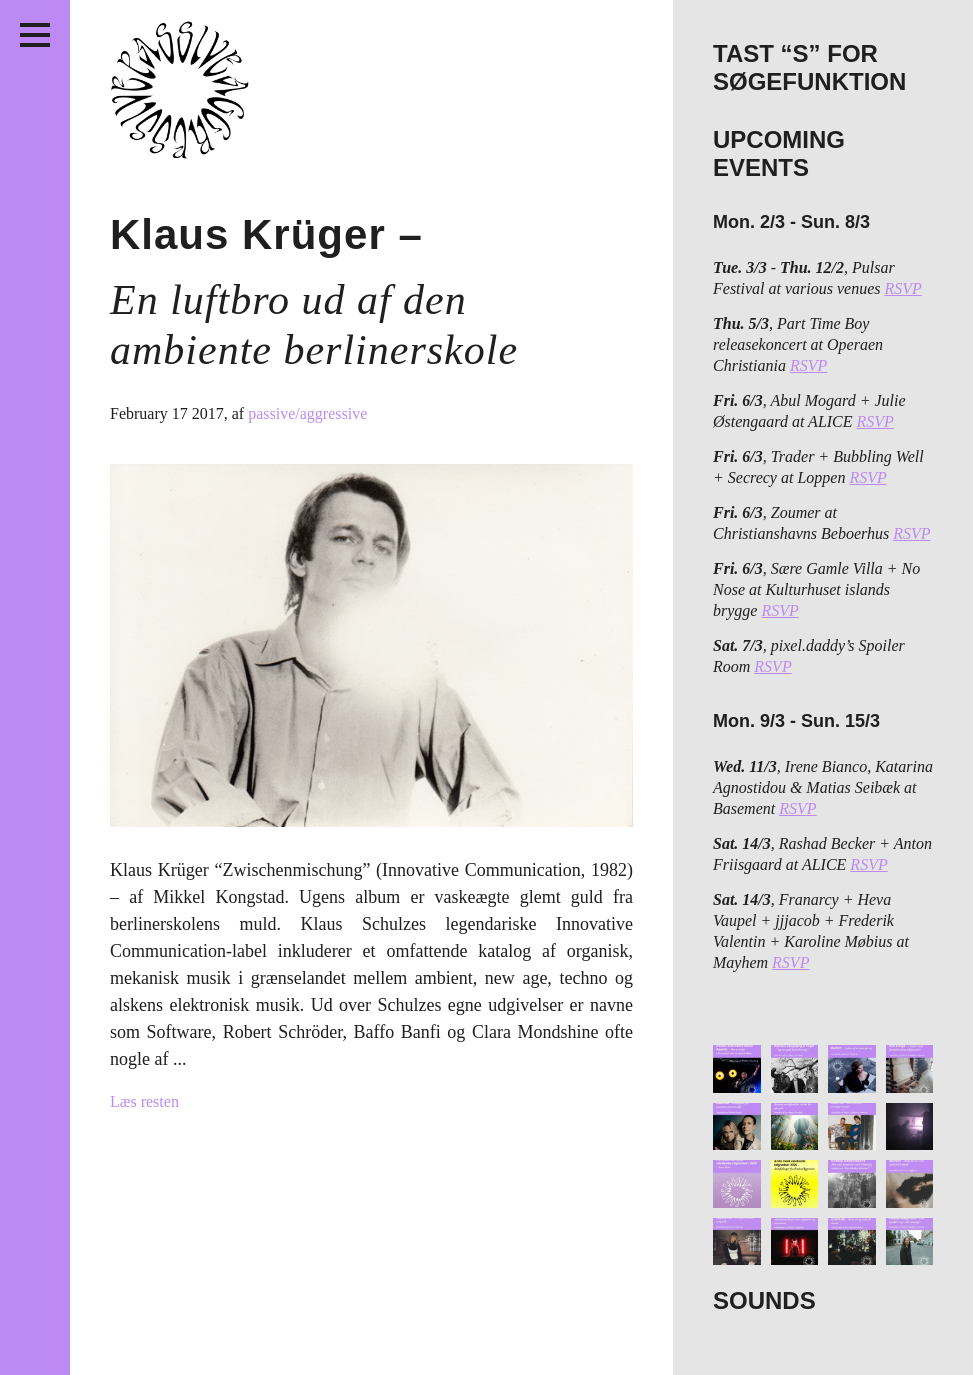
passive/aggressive (307, 413)
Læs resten (144, 1101)
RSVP (903, 288)
